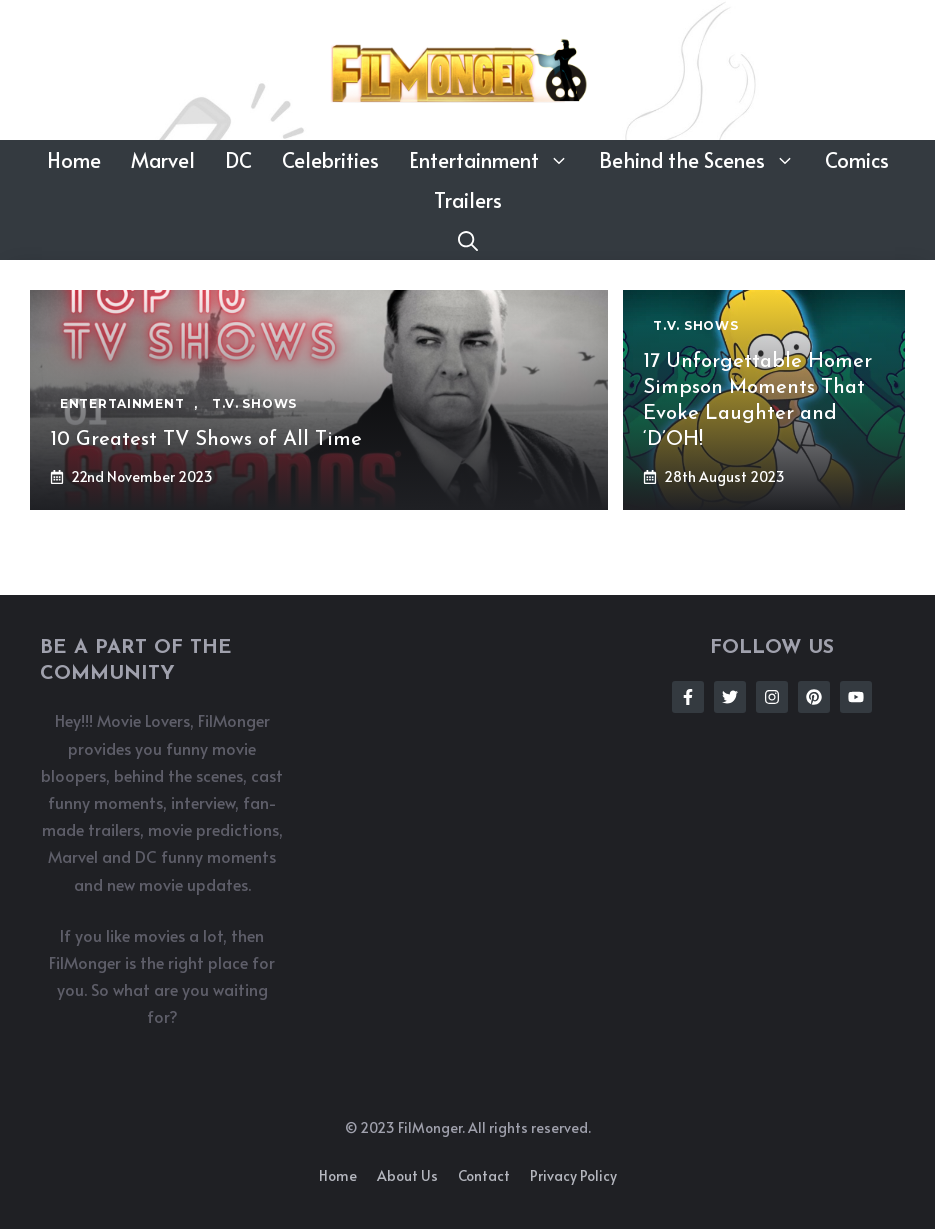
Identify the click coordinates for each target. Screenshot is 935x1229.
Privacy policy (573, 1175)
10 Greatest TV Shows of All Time (206, 440)
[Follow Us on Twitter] (730, 697)
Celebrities (330, 160)
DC (238, 160)
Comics (857, 160)
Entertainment (496, 160)
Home (74, 160)
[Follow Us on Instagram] (772, 697)
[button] (468, 240)
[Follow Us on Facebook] (688, 697)
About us (407, 1175)
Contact (484, 1175)
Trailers (468, 200)
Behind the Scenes (704, 160)
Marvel (163, 160)
